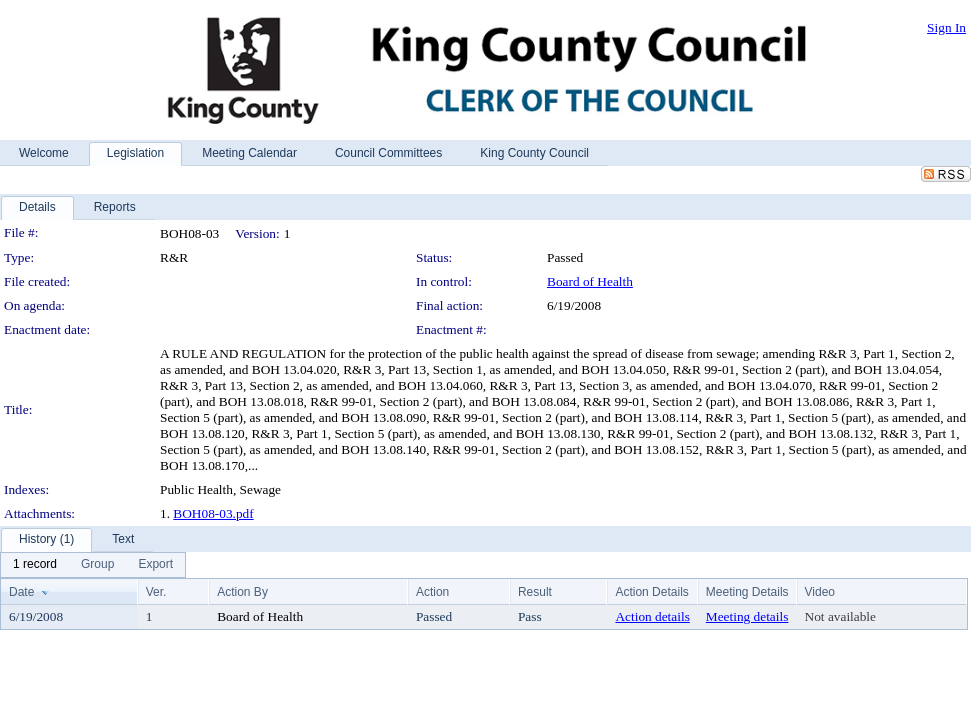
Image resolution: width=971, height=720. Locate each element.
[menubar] (93, 565)
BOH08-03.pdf (213, 513)
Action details (652, 616)
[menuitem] (35, 565)
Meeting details (747, 616)
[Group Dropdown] (97, 565)
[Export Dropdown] (155, 565)
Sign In (946, 27)
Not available (840, 616)
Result (535, 592)
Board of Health (590, 281)
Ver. (156, 592)
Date (21, 592)
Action (432, 592)
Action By (242, 592)
